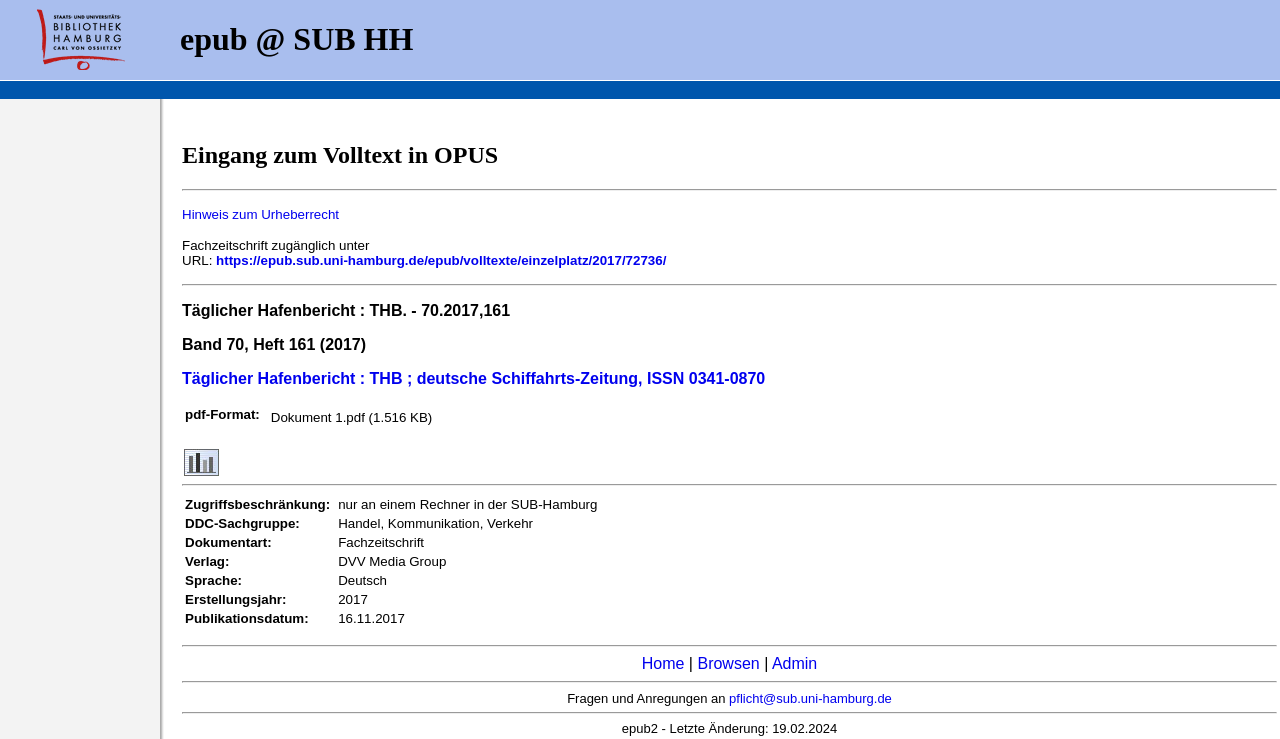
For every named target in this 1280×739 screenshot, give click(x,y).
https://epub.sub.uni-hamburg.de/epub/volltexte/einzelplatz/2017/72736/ (441, 260)
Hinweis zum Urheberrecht (260, 214)
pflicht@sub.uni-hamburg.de (810, 698)
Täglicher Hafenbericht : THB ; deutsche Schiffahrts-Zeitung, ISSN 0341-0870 (473, 378)
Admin (794, 663)
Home (663, 663)
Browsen (728, 663)
